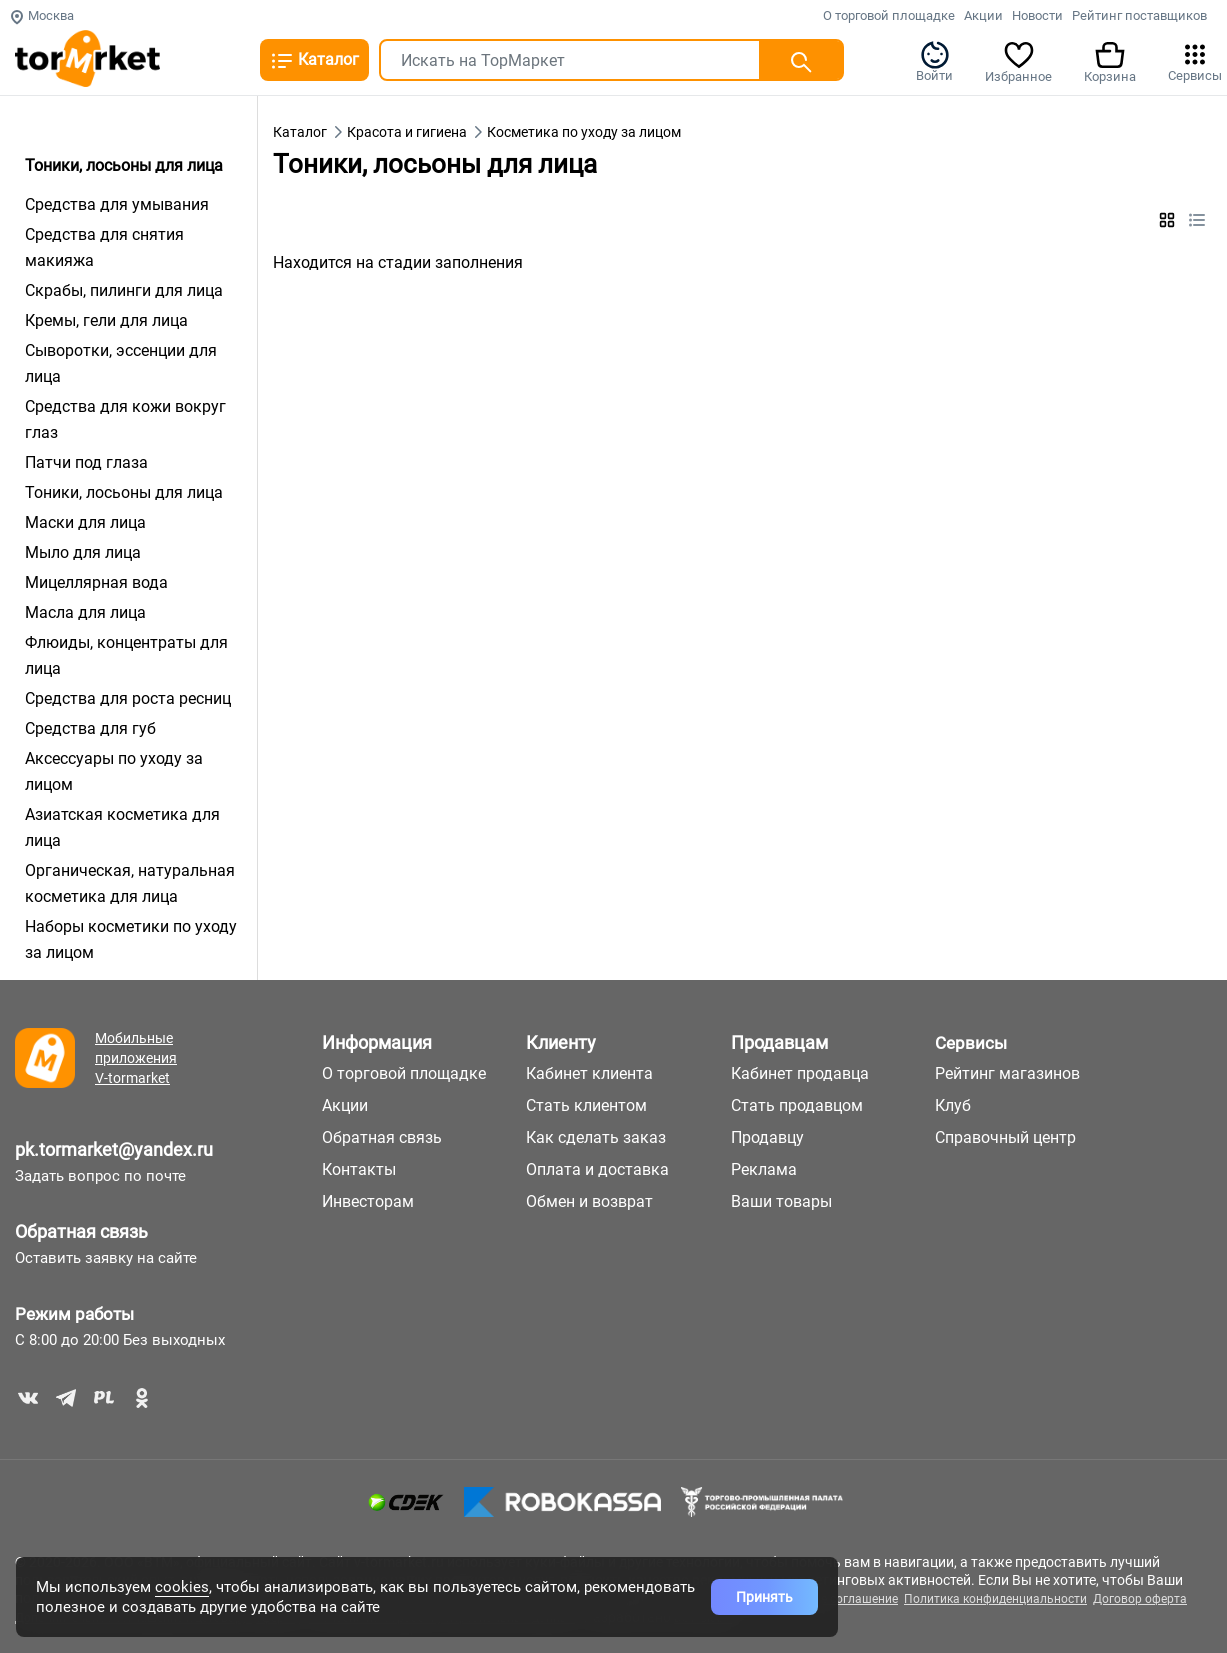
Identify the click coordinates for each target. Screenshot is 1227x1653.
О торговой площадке (889, 15)
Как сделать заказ (596, 1137)
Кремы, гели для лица (106, 320)
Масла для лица (85, 612)
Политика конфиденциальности (995, 1599)
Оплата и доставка (597, 1169)
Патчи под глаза (86, 462)
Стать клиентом (586, 1105)
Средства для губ (90, 728)
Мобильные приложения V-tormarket (136, 1058)
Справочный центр (1005, 1137)
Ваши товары (781, 1201)
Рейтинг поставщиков (1139, 15)
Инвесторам (368, 1201)
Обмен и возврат (589, 1201)
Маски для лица (85, 522)
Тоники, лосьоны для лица (124, 492)
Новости (1037, 15)
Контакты (359, 1169)
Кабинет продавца (800, 1073)
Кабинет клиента (589, 1073)
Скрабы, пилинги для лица (124, 290)
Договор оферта (1140, 1599)
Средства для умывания (117, 204)
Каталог (314, 61)
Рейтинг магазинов (1007, 1073)
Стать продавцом (797, 1105)
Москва (41, 15)
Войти (934, 61)
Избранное (1018, 61)
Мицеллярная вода (96, 582)
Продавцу (767, 1137)
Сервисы (1195, 61)
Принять (764, 1597)
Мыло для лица (83, 552)
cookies (182, 1587)
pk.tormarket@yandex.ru (114, 1149)
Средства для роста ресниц (128, 698)
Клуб (953, 1105)
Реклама (764, 1169)
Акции (983, 15)
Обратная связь (81, 1231)
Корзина (1110, 61)
